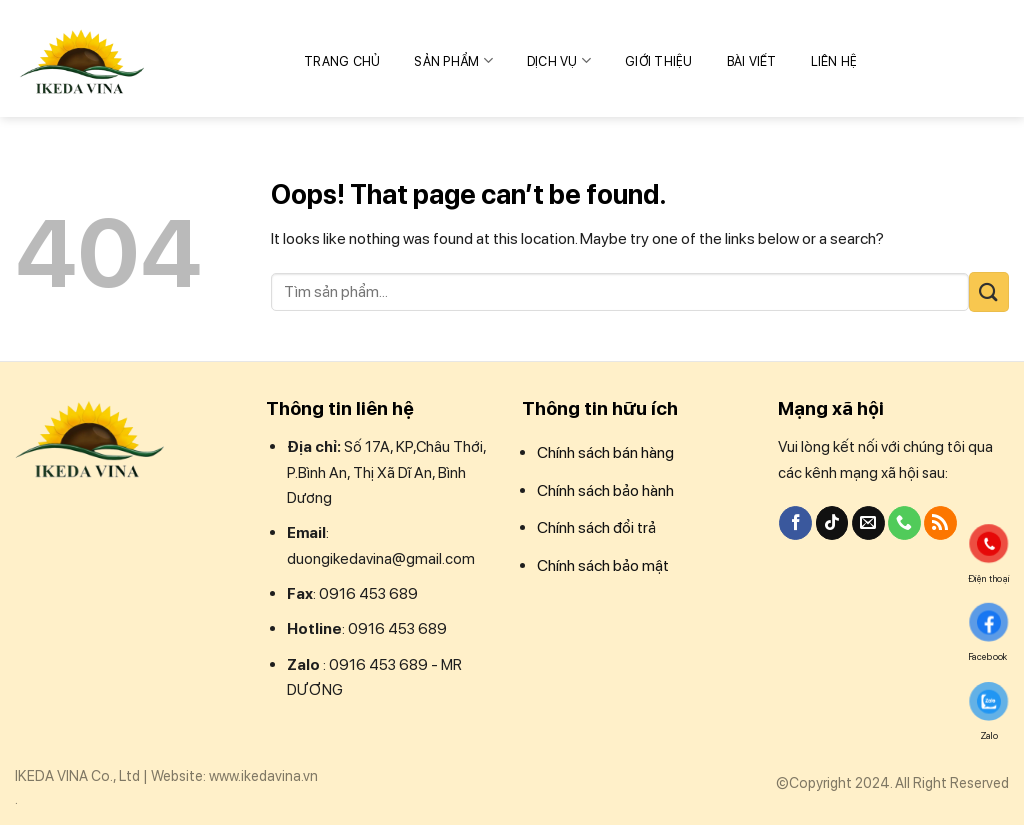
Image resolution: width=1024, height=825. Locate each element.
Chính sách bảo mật (603, 565)
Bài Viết (752, 61)
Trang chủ (342, 61)
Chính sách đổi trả (596, 527)
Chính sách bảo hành (605, 490)
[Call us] (904, 523)
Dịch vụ (559, 60)
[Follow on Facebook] (795, 523)
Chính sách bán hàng (605, 452)
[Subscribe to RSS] (940, 523)
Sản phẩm (453, 60)
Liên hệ (834, 61)
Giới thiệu (659, 61)
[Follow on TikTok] (832, 523)
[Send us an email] (868, 523)
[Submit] (989, 291)
